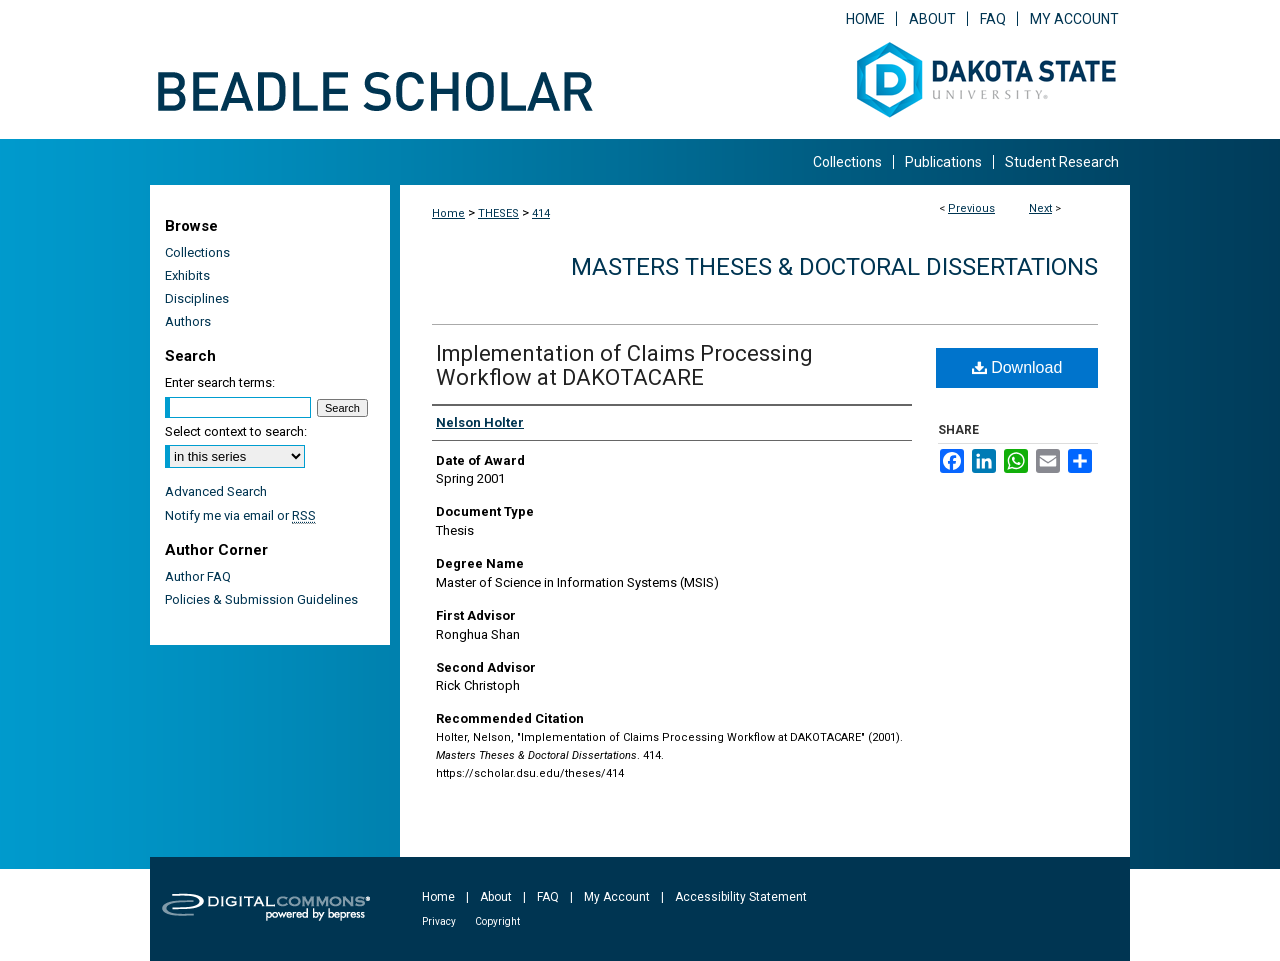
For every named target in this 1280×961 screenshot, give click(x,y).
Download (1017, 367)
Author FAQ (198, 576)
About (496, 897)
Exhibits (187, 275)
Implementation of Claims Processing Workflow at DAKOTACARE (624, 365)
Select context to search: (236, 431)
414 (541, 213)
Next (1040, 208)
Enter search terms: (220, 382)
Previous (971, 208)
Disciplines (197, 298)
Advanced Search (216, 491)
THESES (498, 213)
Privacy (439, 921)
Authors (188, 321)
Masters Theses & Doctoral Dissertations (834, 267)
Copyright (497, 921)
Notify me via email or (240, 515)
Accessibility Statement (741, 897)
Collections (197, 252)
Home (448, 213)
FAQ (548, 897)
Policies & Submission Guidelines (261, 599)
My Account (617, 897)
